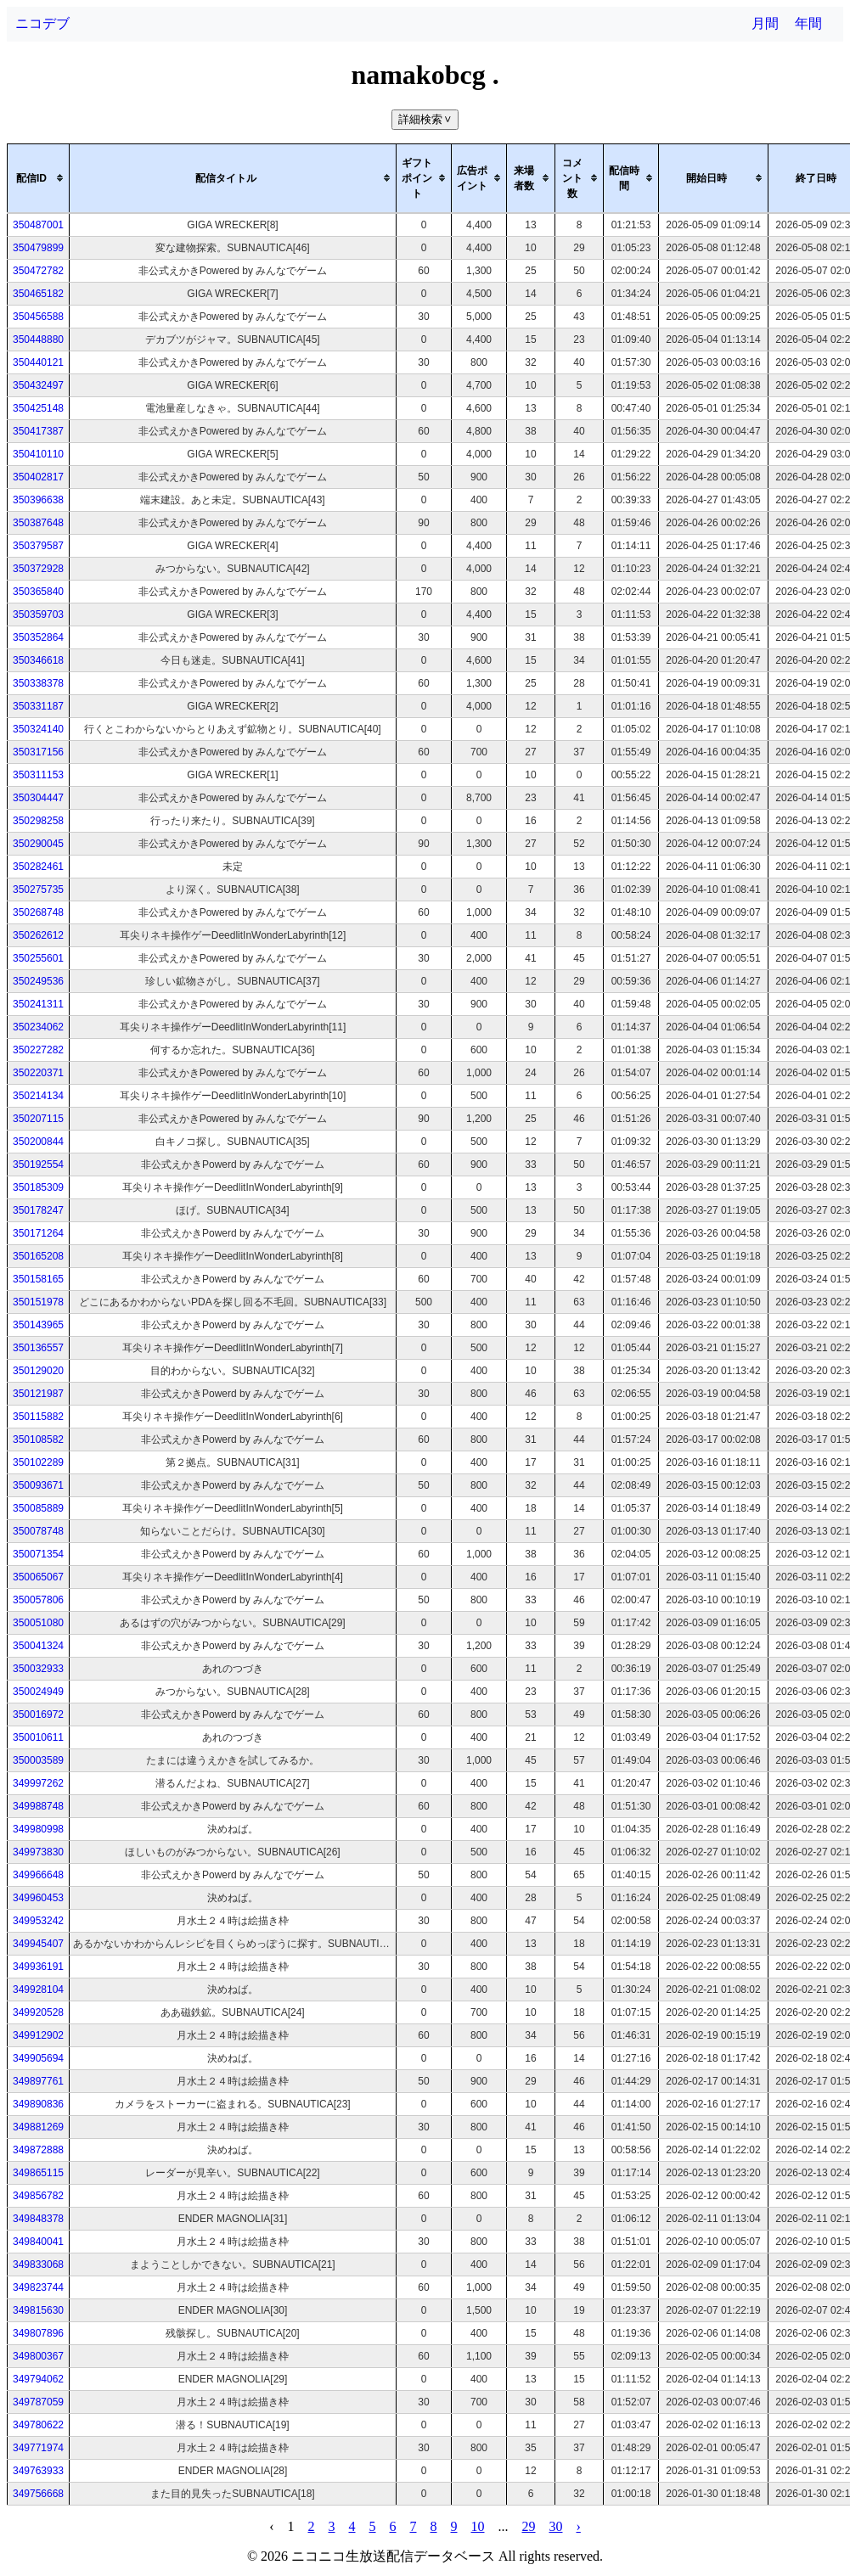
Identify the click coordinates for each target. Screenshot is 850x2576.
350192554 (38, 1164)
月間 (765, 23)
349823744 (38, 2287)
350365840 (38, 592)
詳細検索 (426, 119)
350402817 (38, 477)
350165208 (38, 1256)
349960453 (38, 1898)
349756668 (38, 2494)
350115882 (38, 1417)
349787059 (38, 2402)
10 (478, 2526)
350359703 (38, 614)
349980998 (38, 1829)
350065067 (38, 1577)
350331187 (38, 706)
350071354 (38, 1554)
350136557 (38, 1348)
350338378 (38, 683)
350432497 (38, 385)
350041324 (38, 1646)
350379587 (38, 546)
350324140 (38, 729)
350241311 (38, 1004)
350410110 (38, 454)
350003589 (38, 1760)
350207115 (38, 1119)
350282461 (38, 867)
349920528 (38, 2012)
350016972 (38, 1714)
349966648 (38, 1875)
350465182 (38, 294)
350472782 (38, 271)
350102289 (38, 1462)
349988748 (38, 1806)
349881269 (38, 2127)
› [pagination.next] (579, 2526)
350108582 (38, 1439)
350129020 (38, 1371)
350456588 (38, 317)
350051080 (38, 1623)
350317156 (38, 752)
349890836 (38, 2104)
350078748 (38, 1531)
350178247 (38, 1210)
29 (529, 2526)
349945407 (38, 1944)
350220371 (38, 1073)
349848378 (38, 2219)
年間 (808, 23)
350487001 (38, 225)
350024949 (38, 1692)
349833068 (38, 2264)
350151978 (38, 1302)
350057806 (38, 1600)
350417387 (38, 431)
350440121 (38, 362)
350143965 (38, 1325)
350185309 (38, 1187)
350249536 (38, 981)
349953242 (38, 1921)
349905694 (38, 2058)
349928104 (38, 1989)
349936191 (38, 1967)
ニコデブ (42, 23)
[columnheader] (39, 178)
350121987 (38, 1394)
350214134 (38, 1096)
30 (556, 2526)
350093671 (38, 1485)
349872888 (38, 2150)
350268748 (38, 912)
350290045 (38, 844)
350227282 (38, 1050)
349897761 (38, 2081)
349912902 (38, 2035)
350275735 (38, 889)
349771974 (38, 2448)
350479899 (38, 248)
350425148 (38, 408)
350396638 (38, 500)
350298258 (38, 821)
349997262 (38, 1783)
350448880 (38, 339)
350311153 (38, 775)
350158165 (38, 1279)
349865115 (38, 2173)
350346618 (38, 660)
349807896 (38, 2333)
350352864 (38, 637)
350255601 (38, 958)
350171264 (38, 1233)
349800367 (38, 2356)
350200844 (38, 1142)
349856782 (38, 2196)
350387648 (38, 523)
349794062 (38, 2379)
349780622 (38, 2425)
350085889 (38, 1508)
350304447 (38, 798)
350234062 (38, 1027)
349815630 (38, 2310)
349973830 (38, 1852)
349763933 (38, 2471)
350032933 (38, 1669)
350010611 (38, 1737)
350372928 (38, 569)
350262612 (38, 935)
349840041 (38, 2242)
